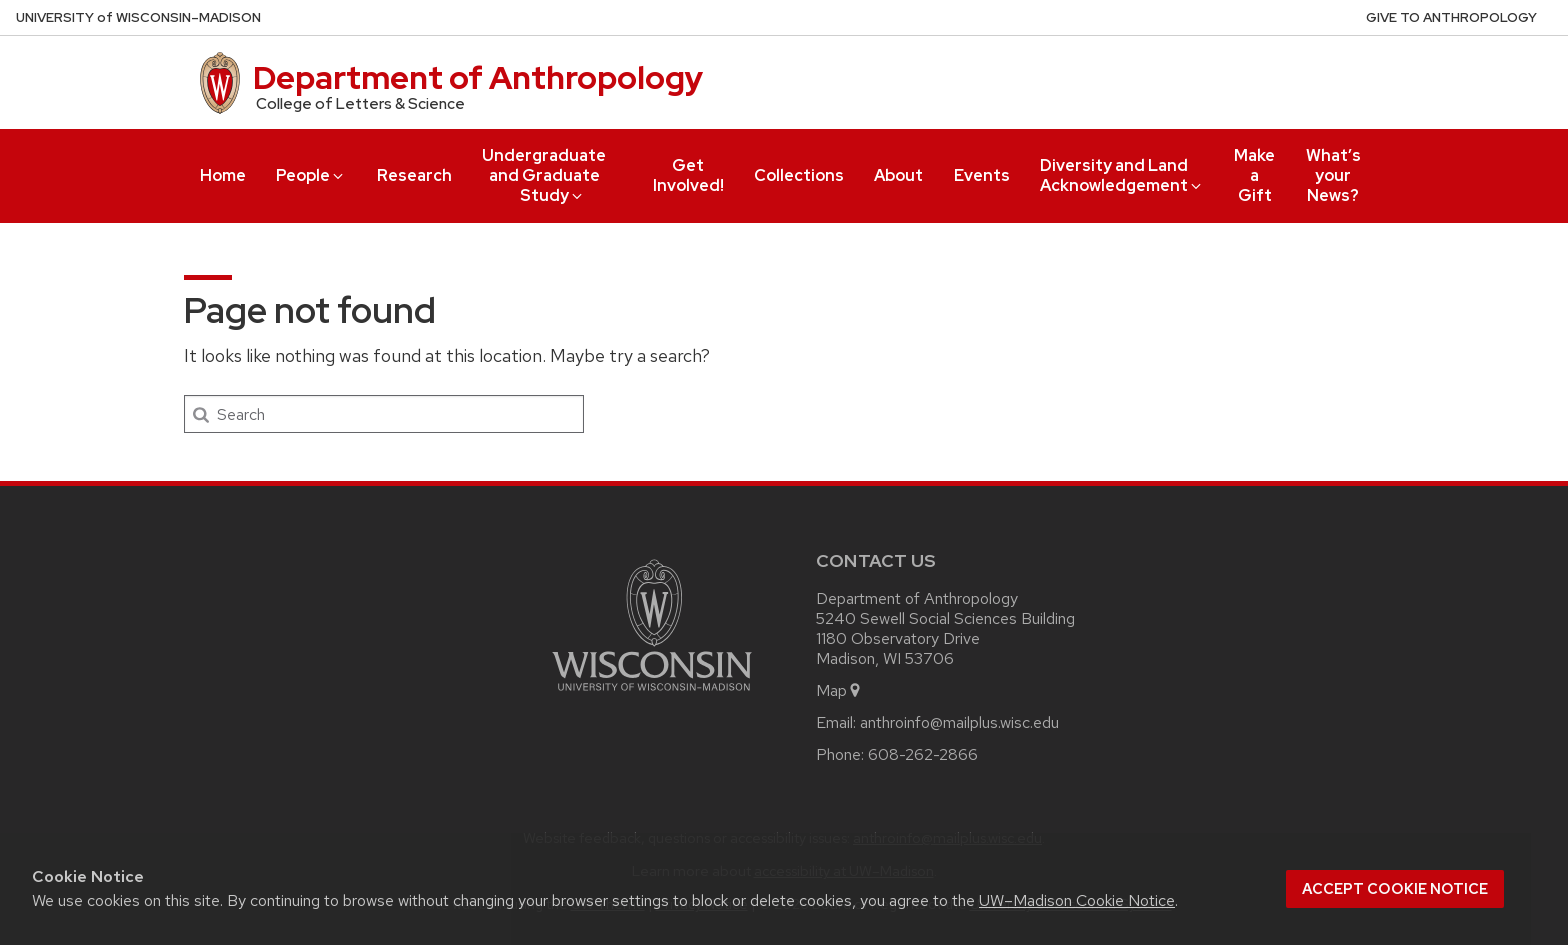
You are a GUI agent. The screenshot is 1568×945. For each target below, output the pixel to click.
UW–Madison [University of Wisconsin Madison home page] (138, 17)
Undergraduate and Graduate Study (544, 175)
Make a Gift (1254, 175)
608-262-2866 (923, 754)
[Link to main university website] (652, 694)
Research (414, 175)
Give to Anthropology (1451, 17)
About (898, 175)
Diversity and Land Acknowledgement (1122, 175)
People (311, 175)
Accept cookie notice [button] (1395, 889)
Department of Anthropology (478, 77)
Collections (799, 175)
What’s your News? (1333, 175)
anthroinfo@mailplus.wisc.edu (959, 722)
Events (982, 175)
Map (839, 690)
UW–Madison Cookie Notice (1077, 900)
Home (223, 175)
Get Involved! (688, 175)
